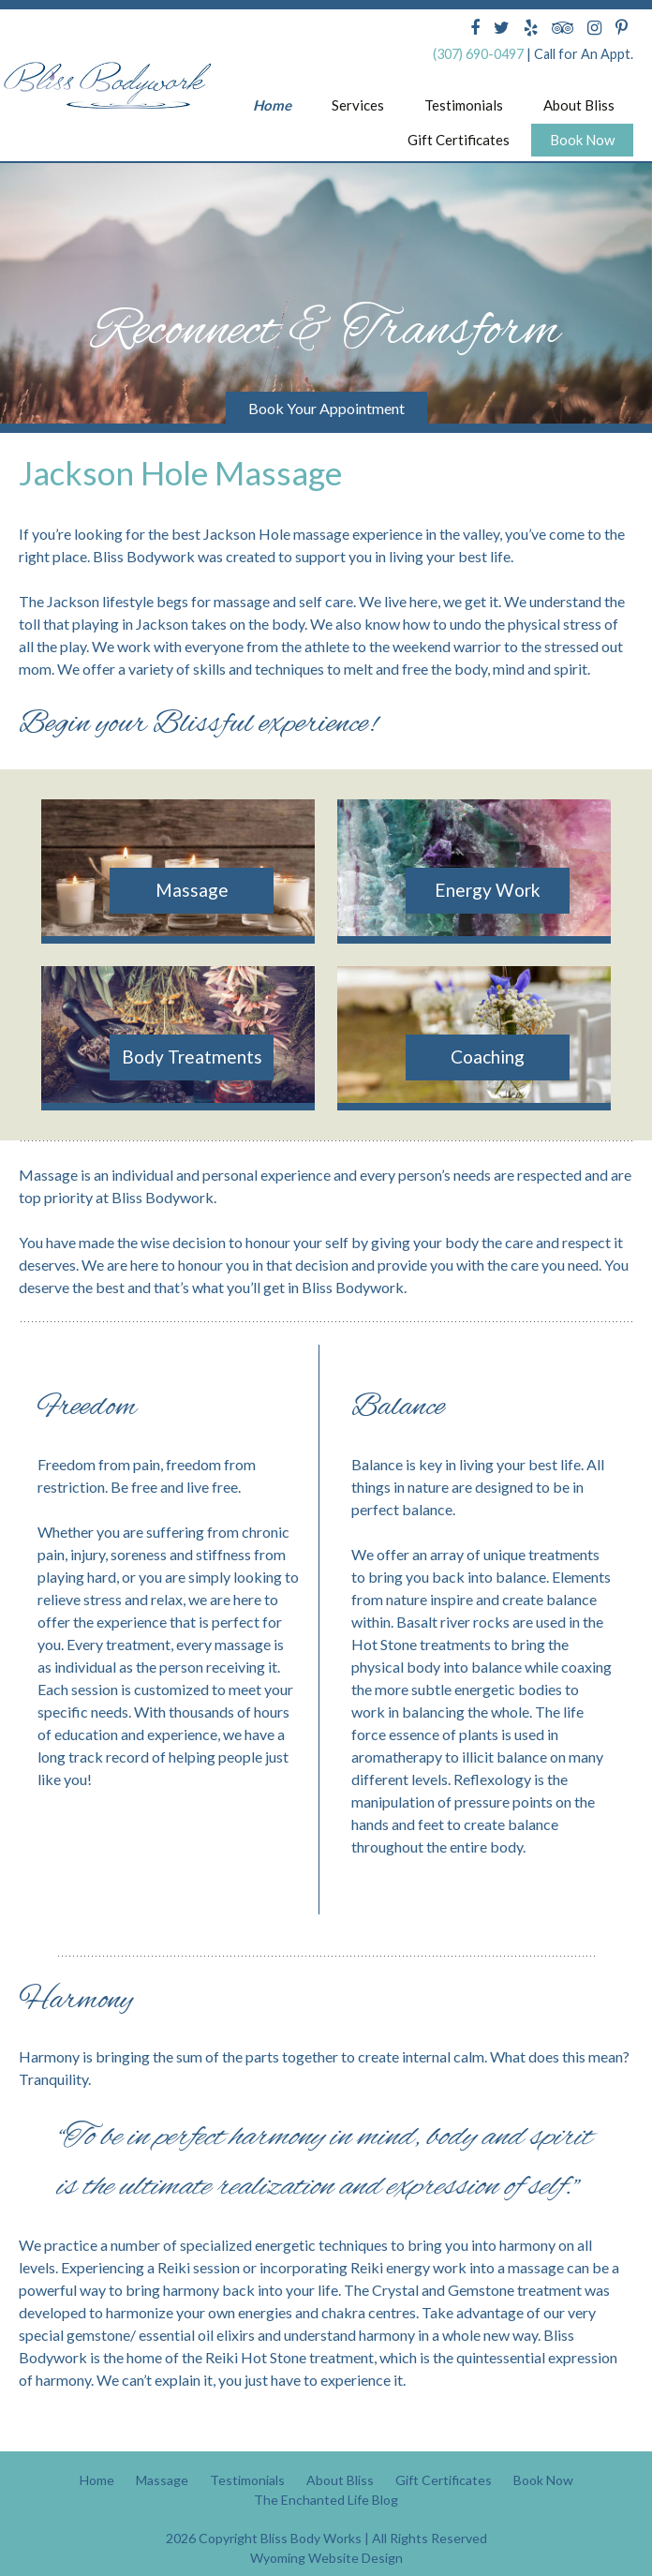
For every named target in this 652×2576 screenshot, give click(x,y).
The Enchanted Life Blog (326, 2476)
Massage (162, 2456)
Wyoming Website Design (326, 2534)
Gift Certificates (459, 139)
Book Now (582, 139)
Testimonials (463, 105)
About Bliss (579, 105)
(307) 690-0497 (478, 54)
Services (358, 105)
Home (272, 105)
